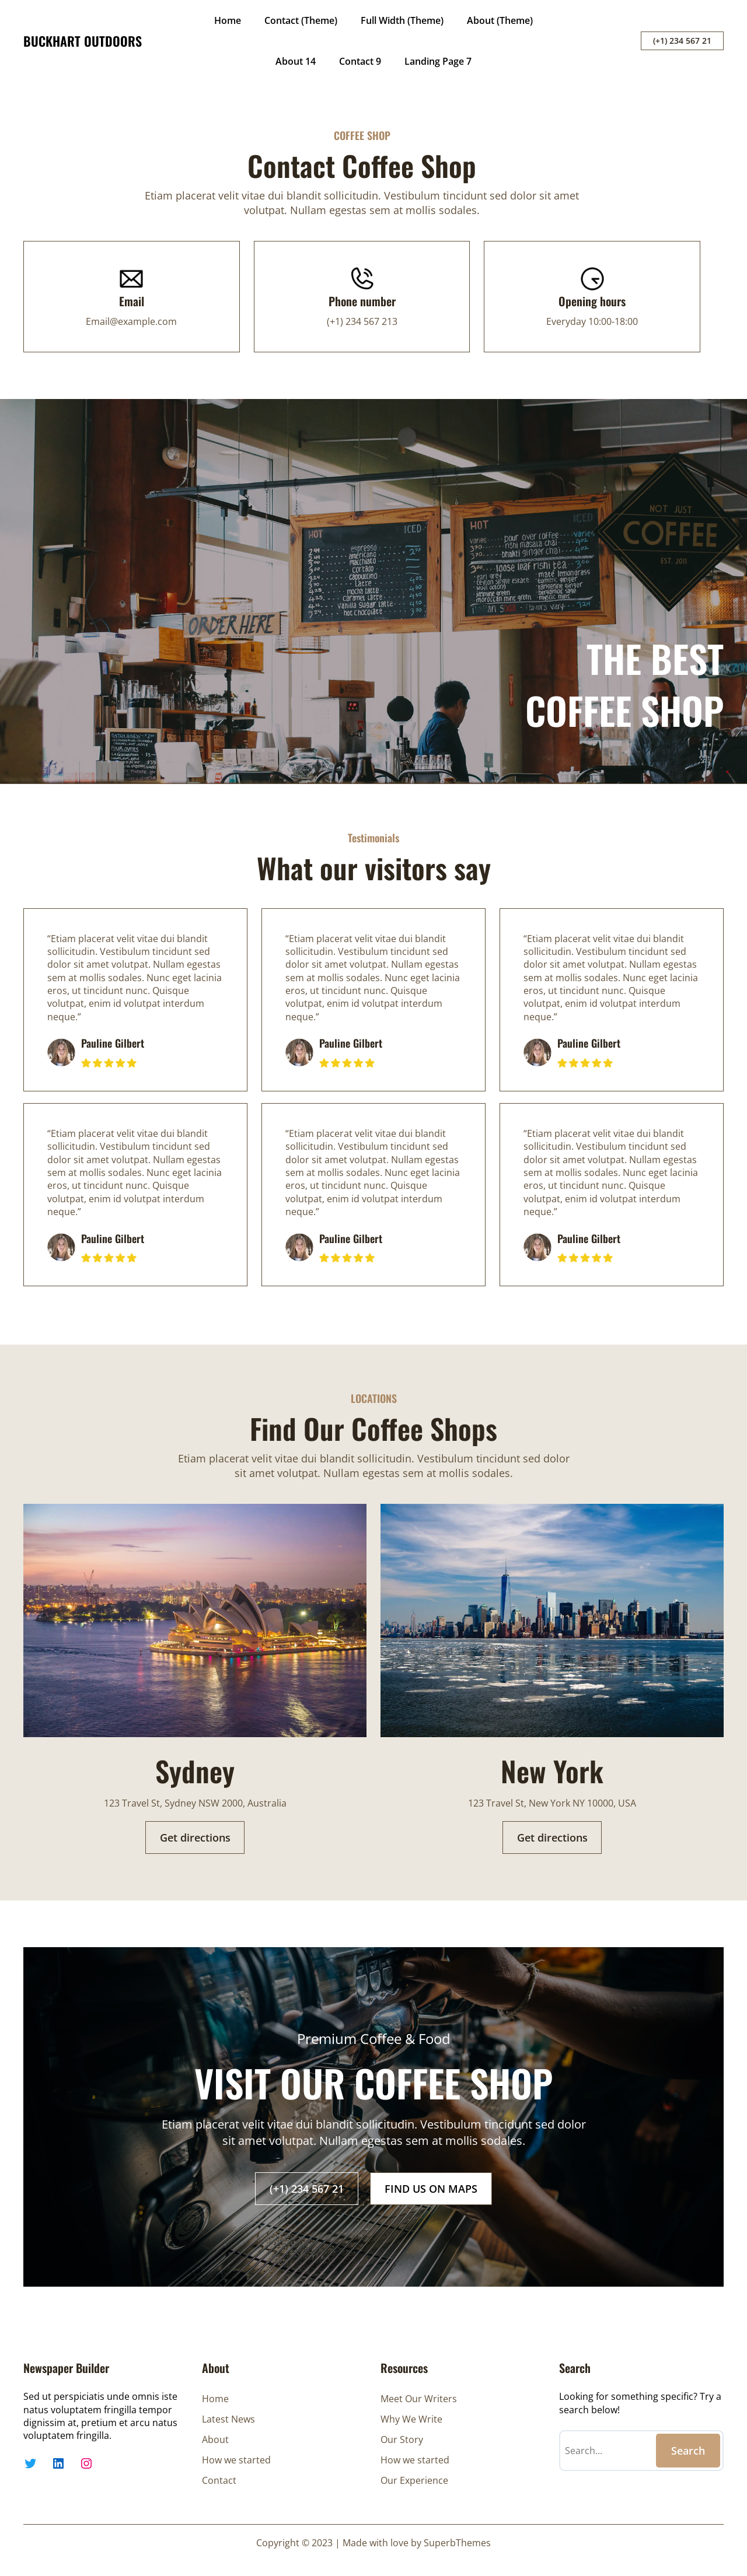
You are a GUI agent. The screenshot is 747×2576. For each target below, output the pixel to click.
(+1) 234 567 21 (682, 40)
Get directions (195, 1838)
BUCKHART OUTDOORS (82, 41)
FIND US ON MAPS (431, 2189)
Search (688, 2451)
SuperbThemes (457, 2542)
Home (227, 20)
